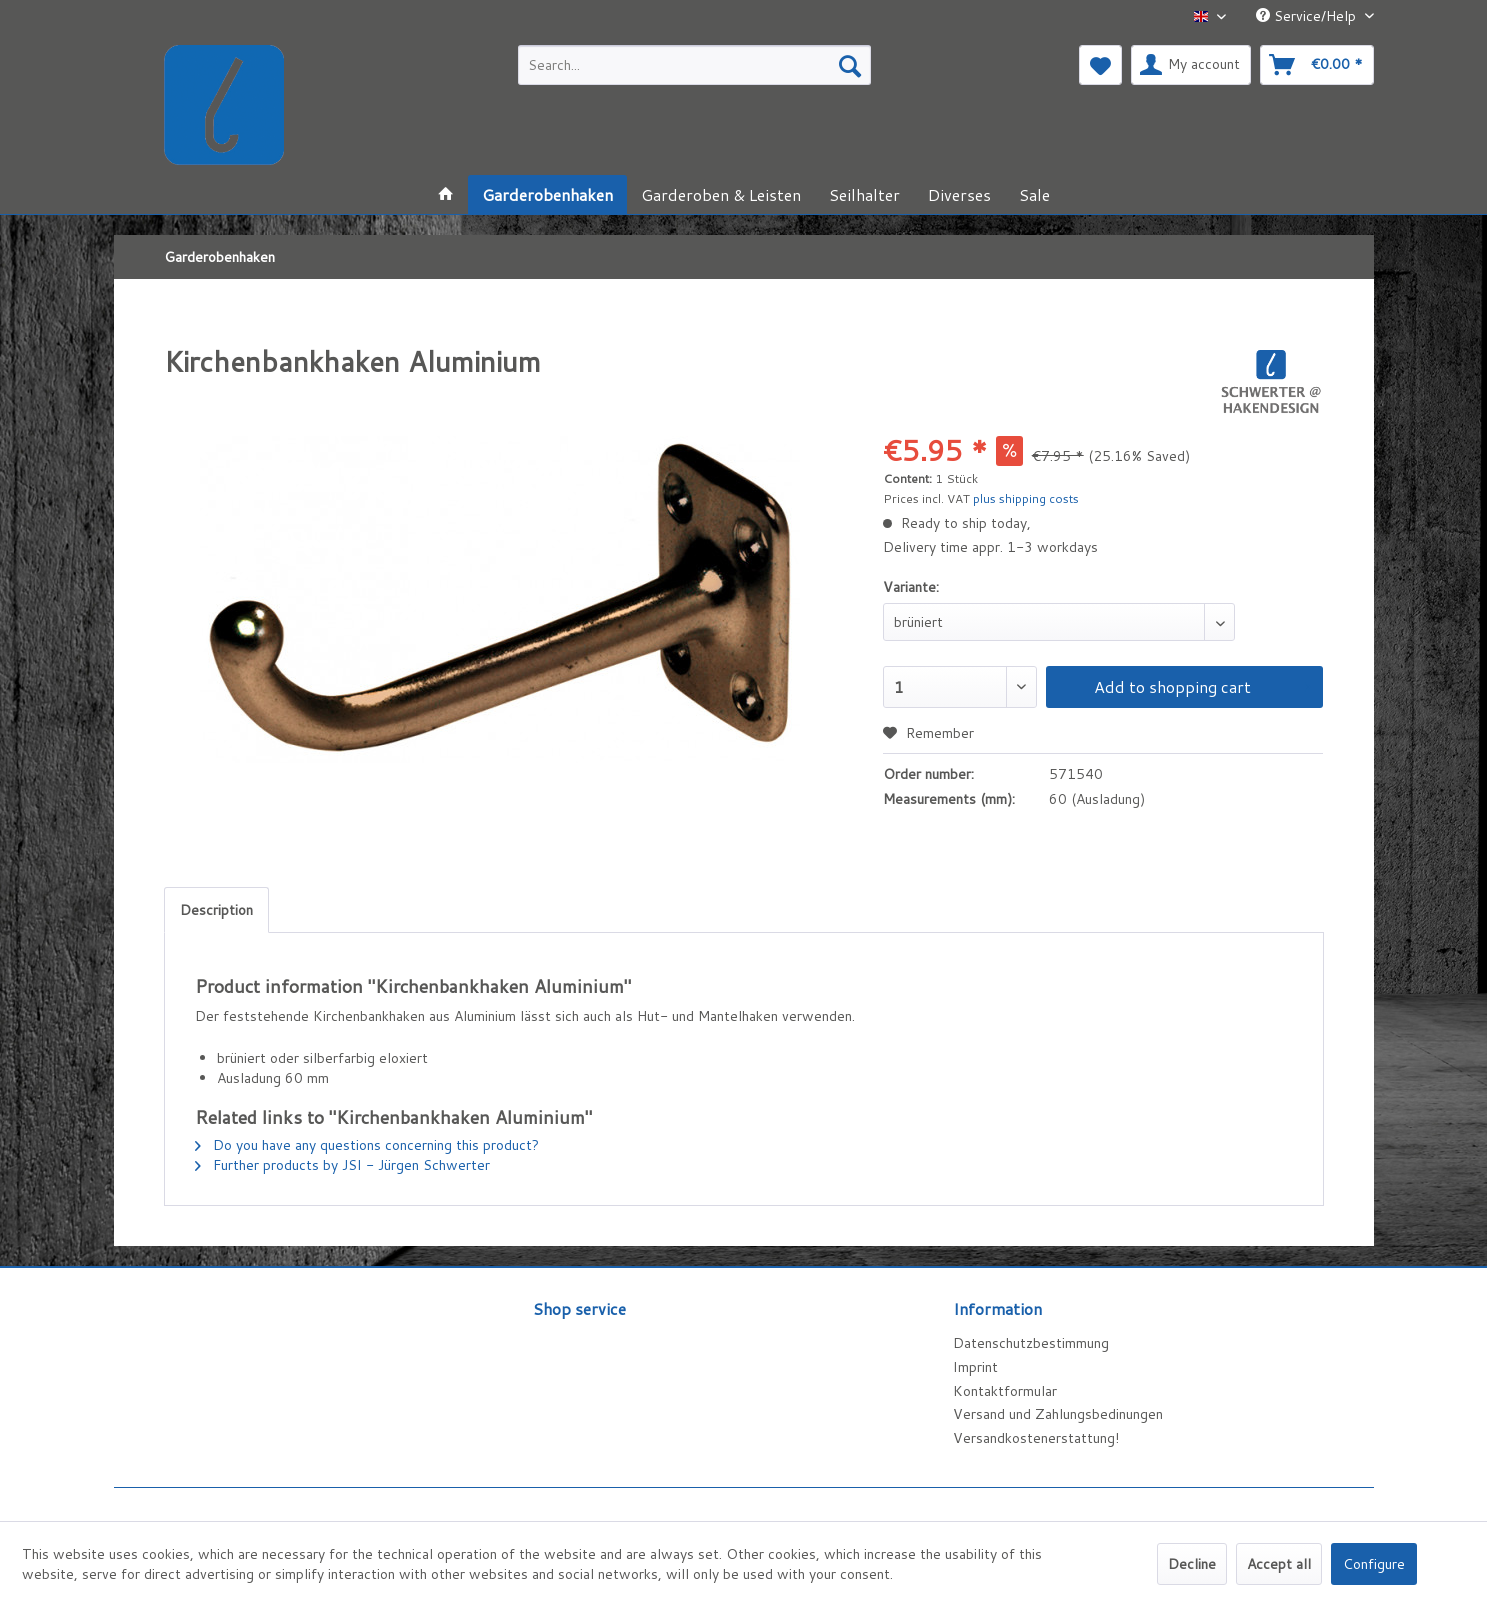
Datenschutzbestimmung (1031, 1343)
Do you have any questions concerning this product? (367, 1145)
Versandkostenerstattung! (1036, 1438)
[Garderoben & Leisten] (721, 194)
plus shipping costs (1026, 498)
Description (216, 910)
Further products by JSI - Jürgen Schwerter (342, 1165)
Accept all (1279, 1564)
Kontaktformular (1005, 1391)
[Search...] (694, 65)
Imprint (975, 1367)
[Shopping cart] (1317, 65)
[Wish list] (1100, 65)
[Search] (850, 65)
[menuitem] (694, 65)
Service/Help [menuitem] (1308, 16)
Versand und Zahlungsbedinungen (1058, 1414)
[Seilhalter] (864, 194)
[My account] (1191, 65)
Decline (1192, 1564)
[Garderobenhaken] (547, 194)
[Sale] (1034, 194)
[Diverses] (959, 194)
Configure (1374, 1564)
